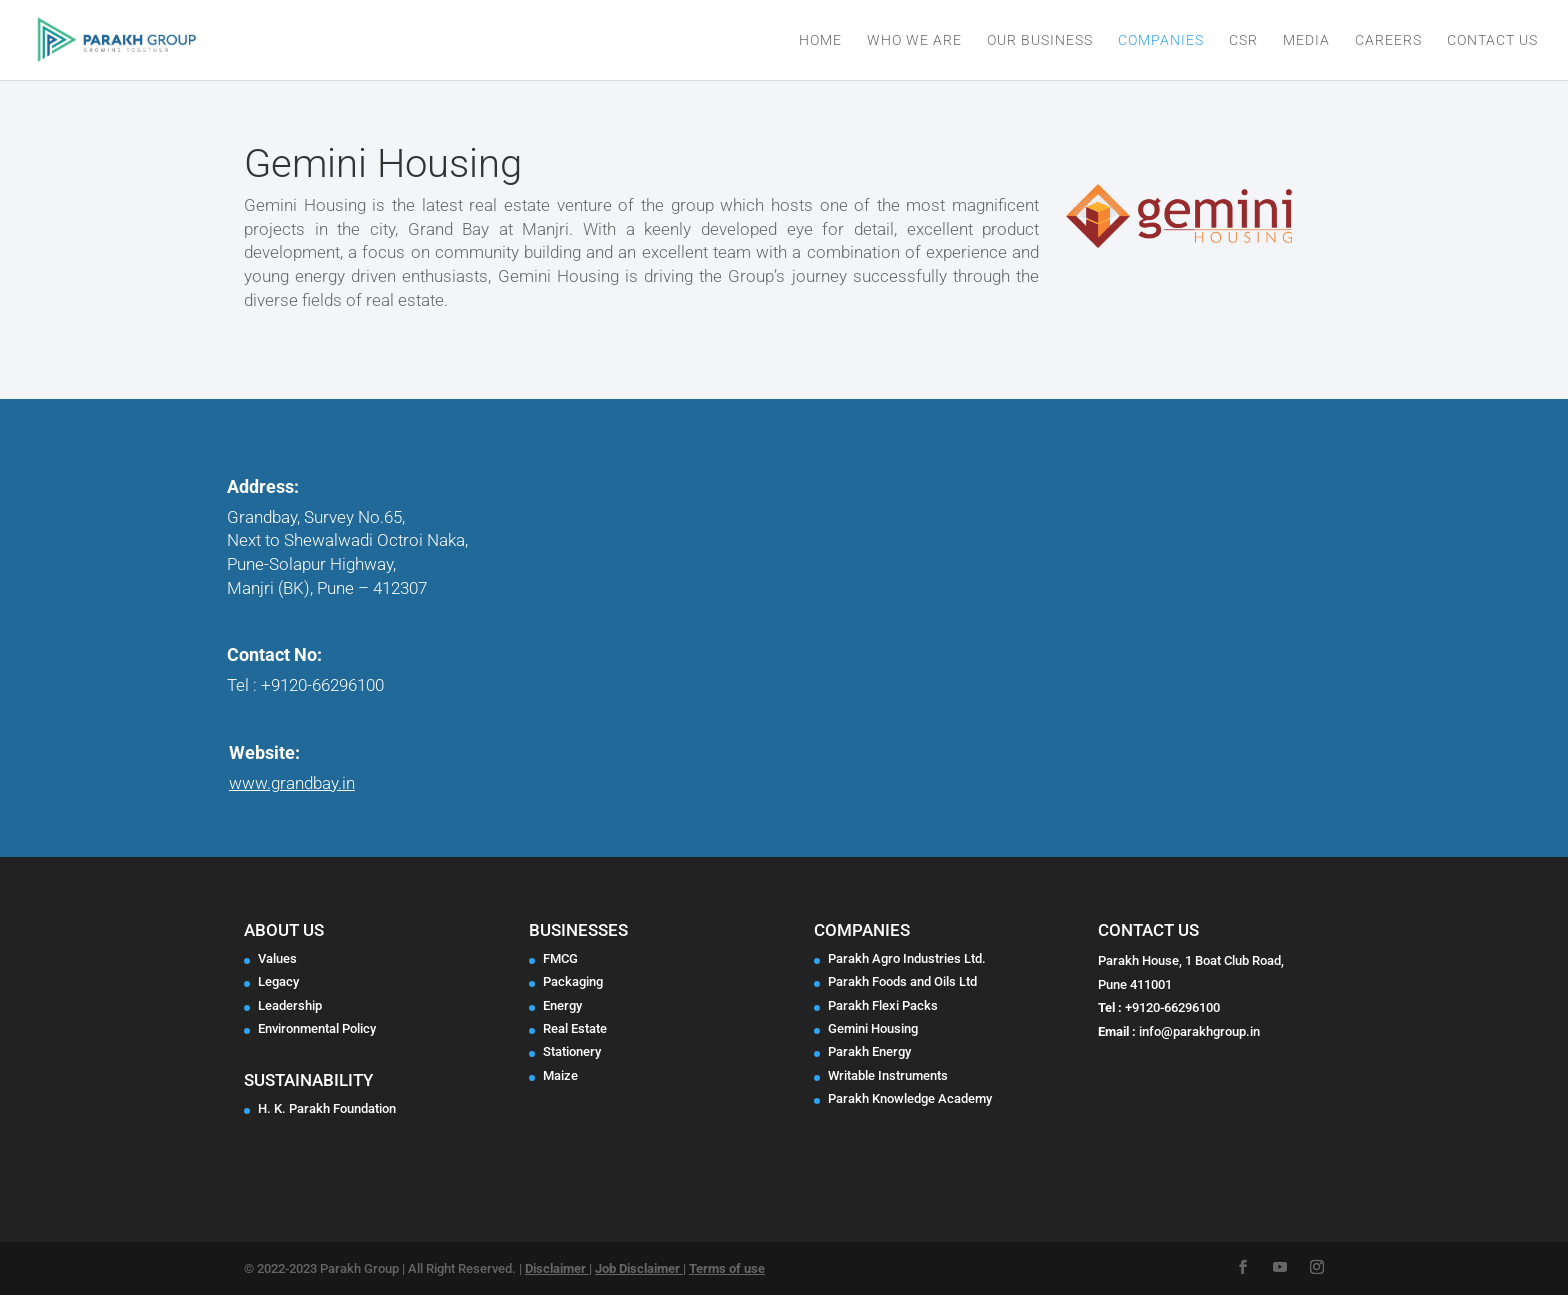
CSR (1243, 40)
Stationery (572, 1051)
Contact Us (1492, 40)
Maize (560, 1075)
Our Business (1040, 40)
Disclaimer (557, 1268)
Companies (1161, 40)
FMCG (560, 958)
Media (1306, 40)
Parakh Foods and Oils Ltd (902, 981)
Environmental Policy (317, 1028)
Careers (1388, 40)
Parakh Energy (869, 1051)
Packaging (573, 981)
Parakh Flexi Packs (883, 1005)
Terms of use (727, 1268)
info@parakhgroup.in (1199, 1031)
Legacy (278, 981)
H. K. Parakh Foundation (327, 1108)
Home (820, 40)
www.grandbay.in (292, 783)
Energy (562, 1005)
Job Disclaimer (639, 1268)
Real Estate (575, 1028)
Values (277, 958)
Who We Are (914, 40)
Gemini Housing (873, 1028)
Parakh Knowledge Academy (910, 1098)
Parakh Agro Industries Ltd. (907, 958)
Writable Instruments (888, 1075)
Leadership (290, 1005)
